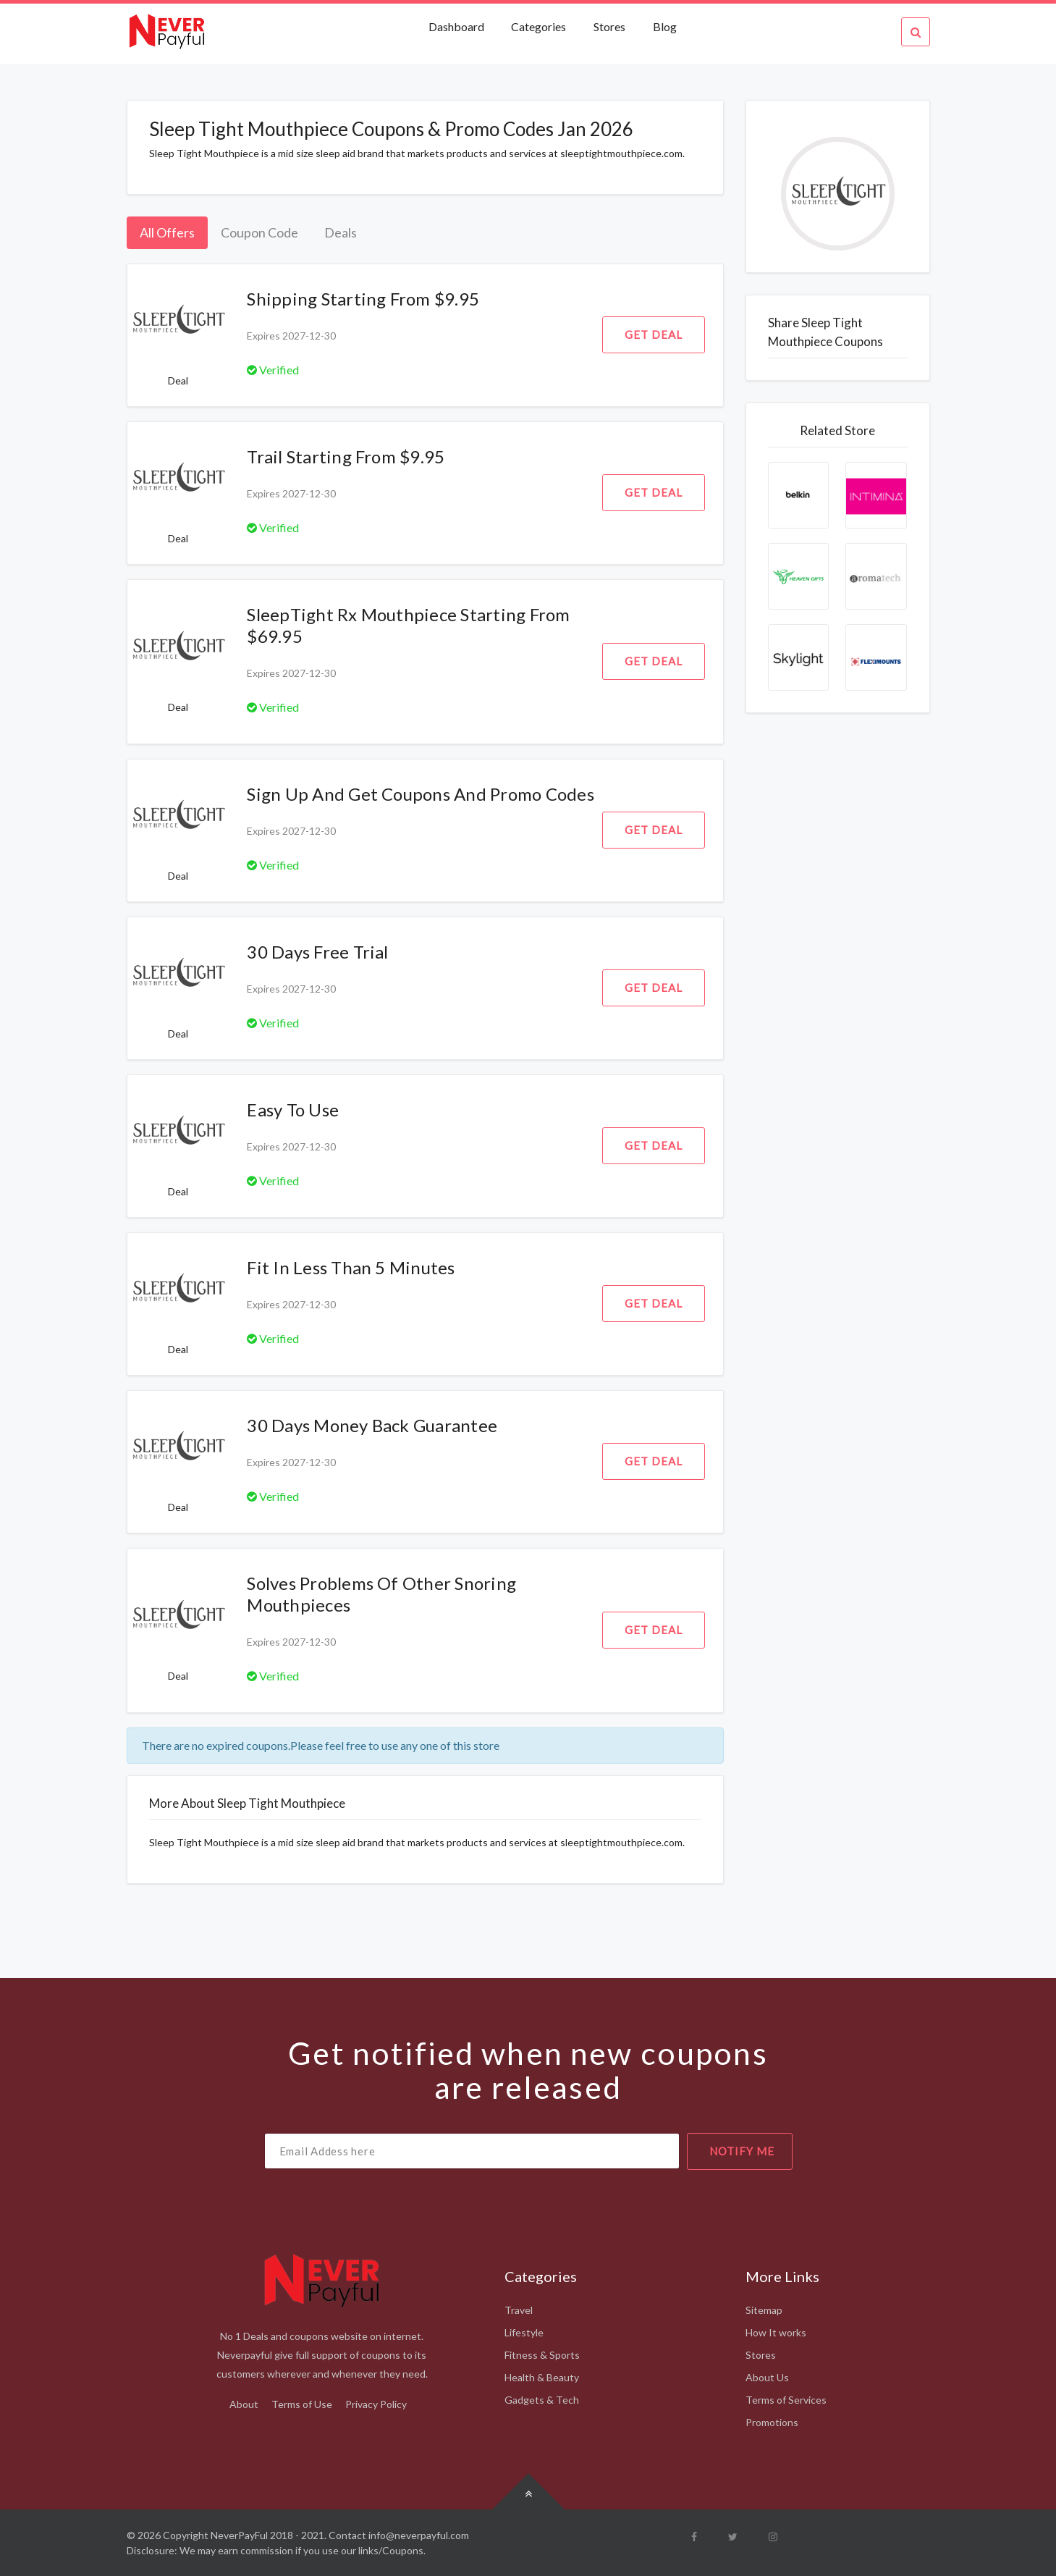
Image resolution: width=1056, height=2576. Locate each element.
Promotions (771, 2422)
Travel (518, 2310)
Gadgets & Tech (541, 2400)
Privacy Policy (376, 2404)
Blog (665, 26)
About (243, 2404)
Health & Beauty (541, 2377)
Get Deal (654, 334)
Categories (538, 26)
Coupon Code (259, 232)
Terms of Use (301, 2404)
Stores (609, 26)
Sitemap (763, 2310)
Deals (340, 232)
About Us (767, 2377)
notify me (741, 2151)
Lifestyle (524, 2332)
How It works (775, 2332)
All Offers (167, 232)
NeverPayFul (239, 2535)
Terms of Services (786, 2400)
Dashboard (457, 26)
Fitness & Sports (542, 2355)
